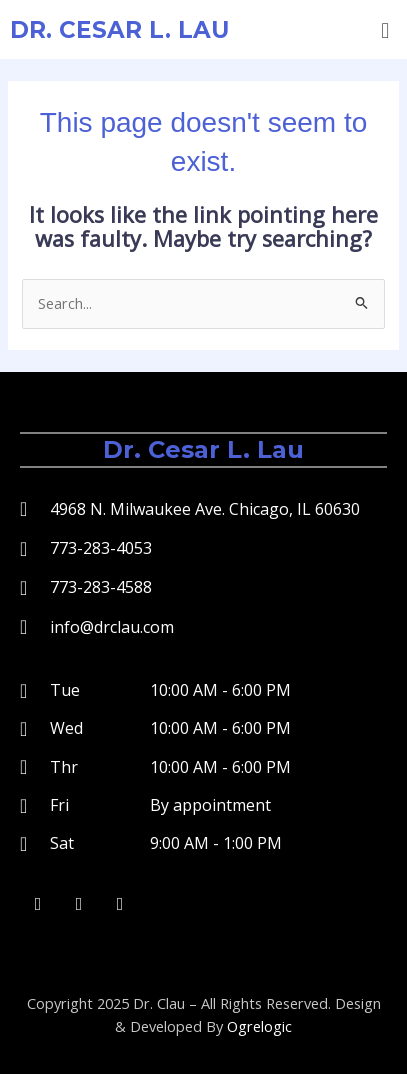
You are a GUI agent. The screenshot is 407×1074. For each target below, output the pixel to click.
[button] (385, 29)
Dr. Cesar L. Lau (119, 30)
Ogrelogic (259, 1026)
